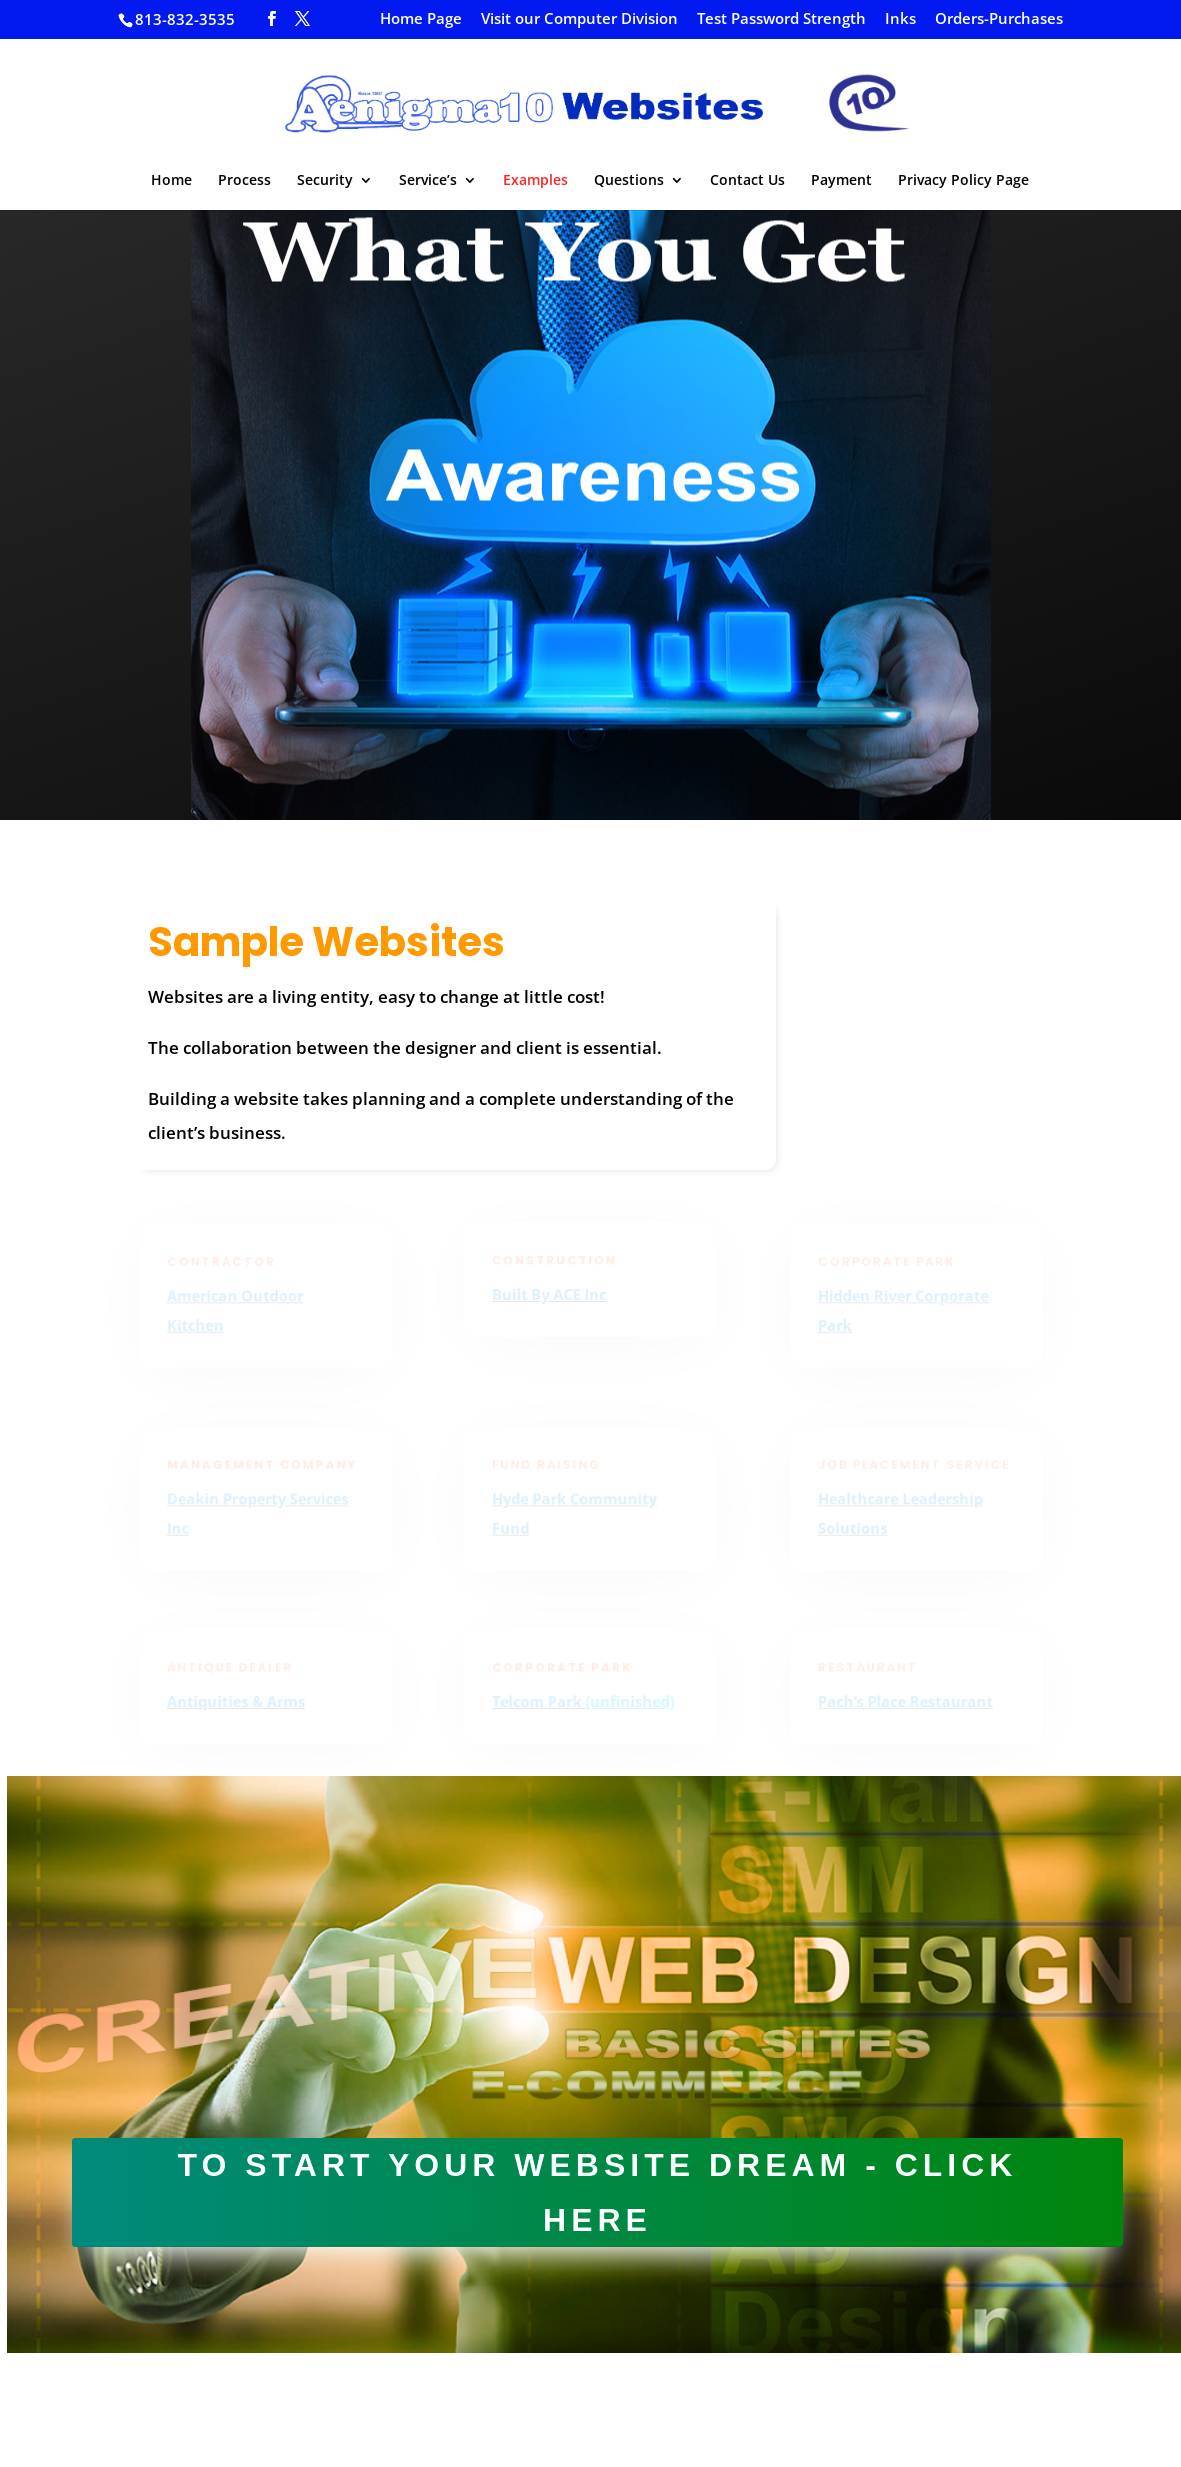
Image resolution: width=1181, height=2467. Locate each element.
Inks (900, 19)
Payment (841, 181)
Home (171, 181)
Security (325, 181)
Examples (535, 181)
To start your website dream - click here (598, 2192)
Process (244, 181)
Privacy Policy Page (963, 181)
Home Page (421, 19)
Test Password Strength (781, 19)
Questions (629, 181)
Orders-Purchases (999, 19)
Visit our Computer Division (579, 19)
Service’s (428, 181)
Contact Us (747, 181)
